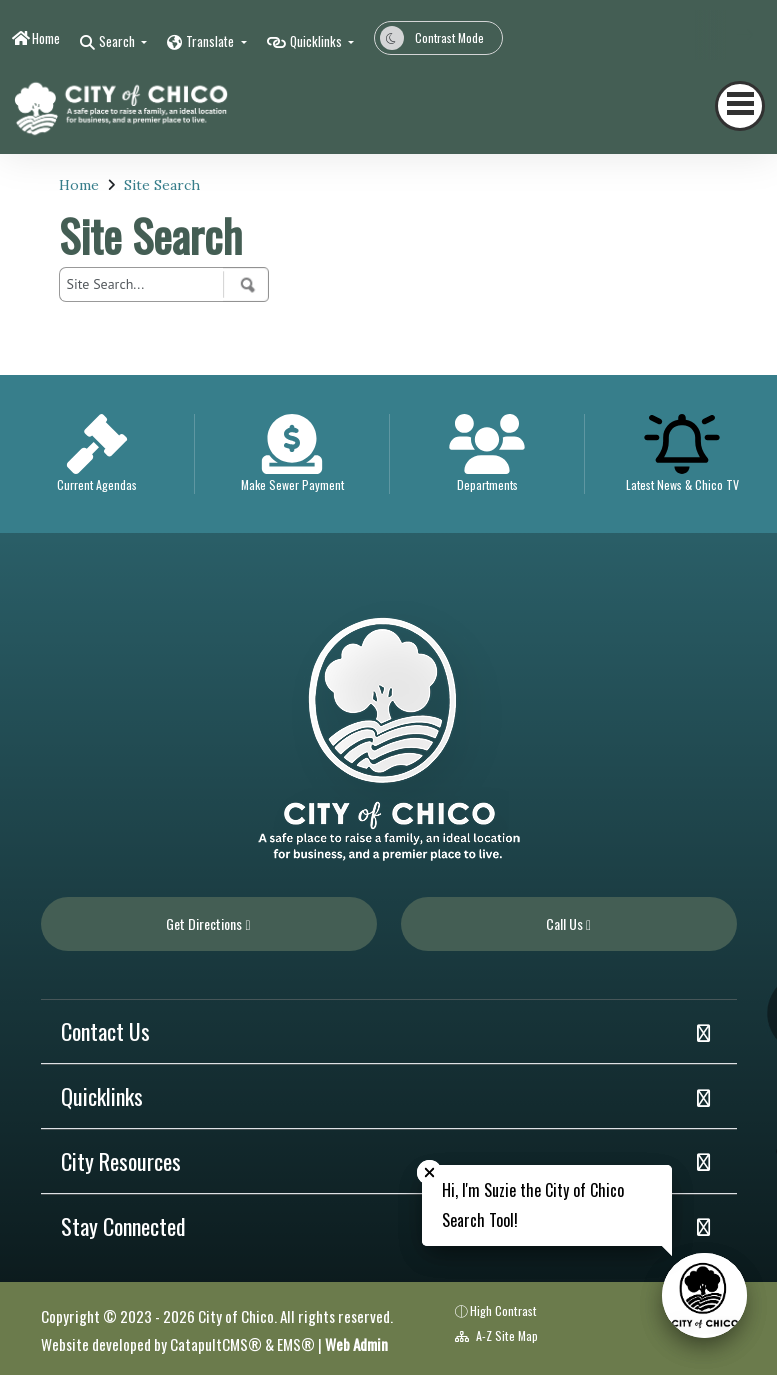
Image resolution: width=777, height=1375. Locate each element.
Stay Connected (123, 1226)
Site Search (162, 185)
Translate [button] (211, 41)
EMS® (296, 1344)
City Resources (121, 1161)
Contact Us (105, 1031)
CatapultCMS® (216, 1344)
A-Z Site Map (496, 1335)
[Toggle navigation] (740, 106)
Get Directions (208, 923)
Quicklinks (102, 1096)
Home (46, 38)
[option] (97, 454)
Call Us (568, 923)
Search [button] (118, 41)
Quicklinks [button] (317, 41)
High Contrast (503, 1310)
